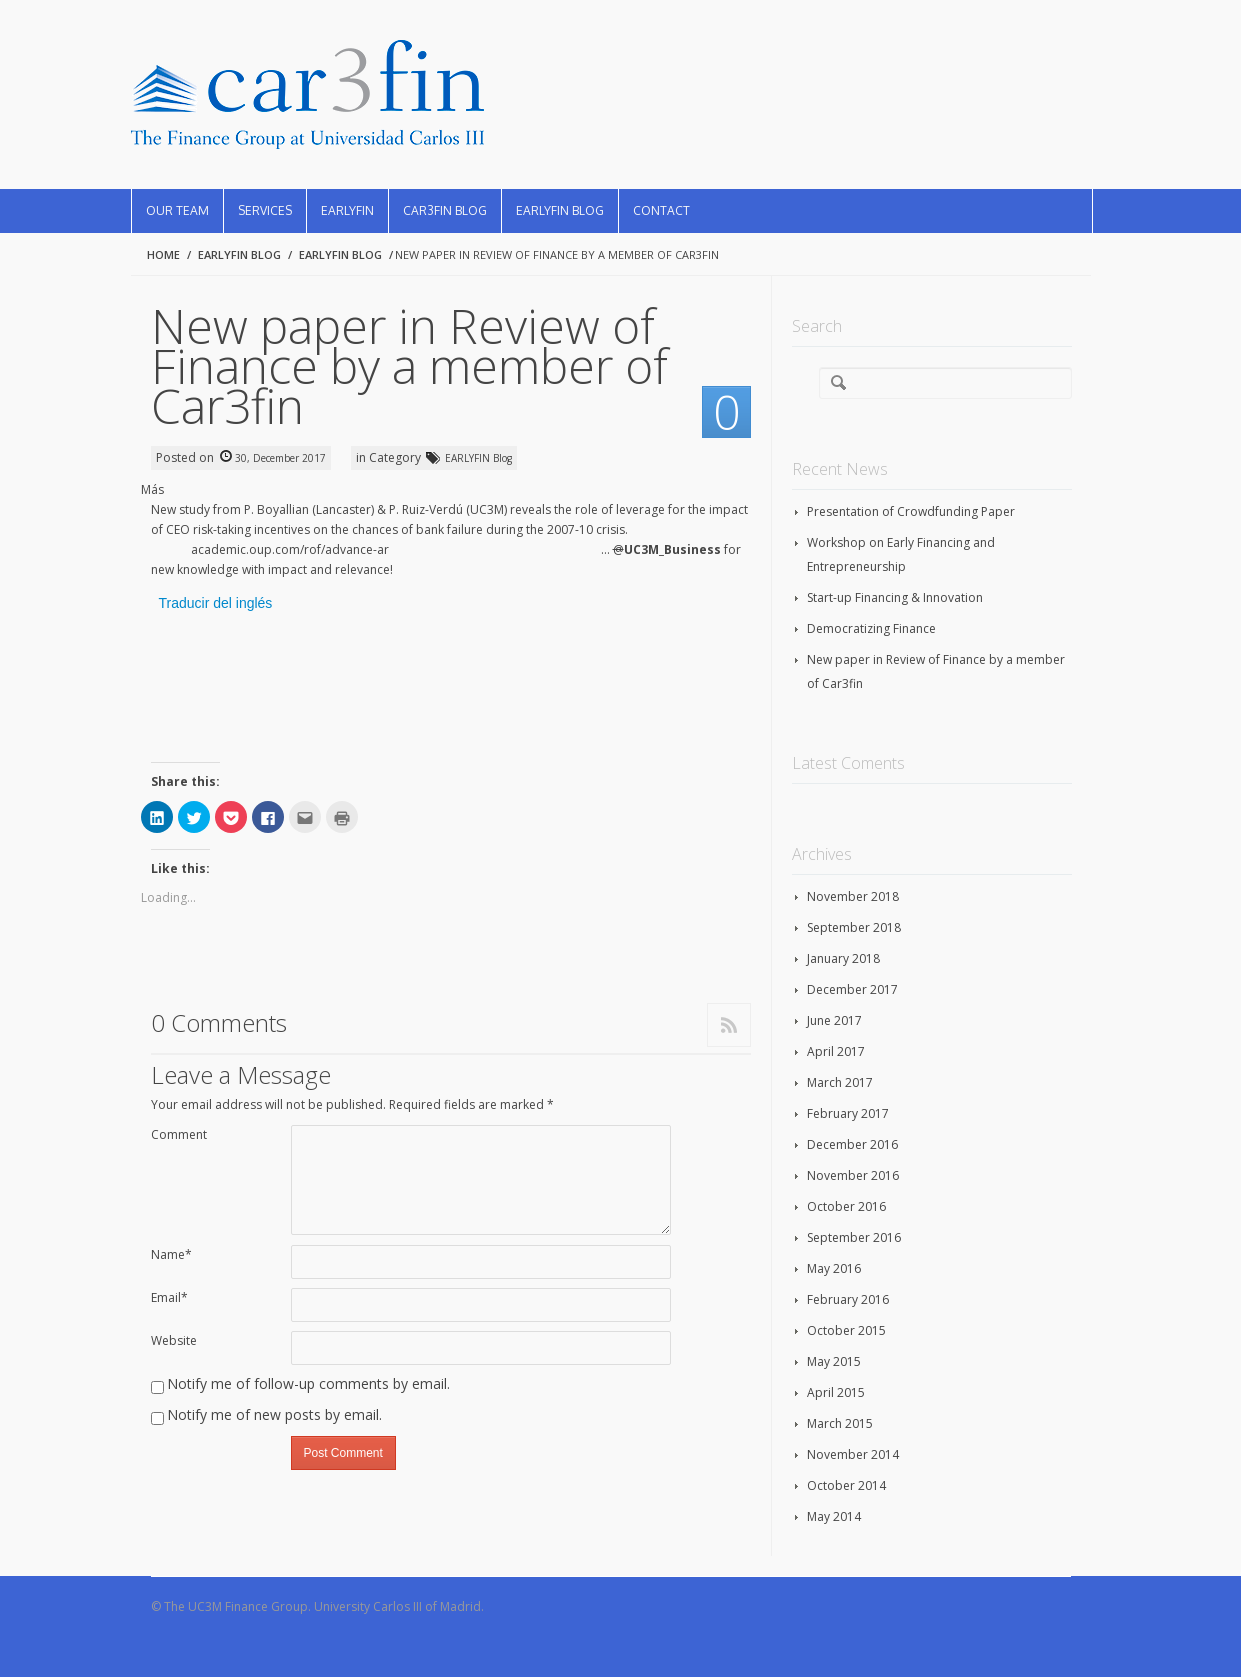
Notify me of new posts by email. (274, 1414)
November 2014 (853, 1454)
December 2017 (852, 989)
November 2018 (853, 896)
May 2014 (834, 1516)
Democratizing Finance (871, 628)
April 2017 (836, 1051)
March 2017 (840, 1082)
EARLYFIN (347, 210)
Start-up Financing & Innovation (895, 597)
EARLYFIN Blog (560, 210)
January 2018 (843, 958)
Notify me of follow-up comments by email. (308, 1383)
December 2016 (852, 1144)
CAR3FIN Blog (445, 210)
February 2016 (848, 1299)
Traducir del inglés (216, 603)
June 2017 (834, 1020)
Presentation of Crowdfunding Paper (911, 511)
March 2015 (840, 1423)
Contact (661, 210)
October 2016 (846, 1206)
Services (265, 210)
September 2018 (854, 927)
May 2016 (834, 1268)
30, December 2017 (280, 458)
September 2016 (854, 1237)
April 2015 (836, 1392)
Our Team (177, 210)
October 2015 (846, 1330)
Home (163, 254)
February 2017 (848, 1113)
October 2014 (846, 1485)
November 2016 (853, 1175)
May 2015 (834, 1361)
